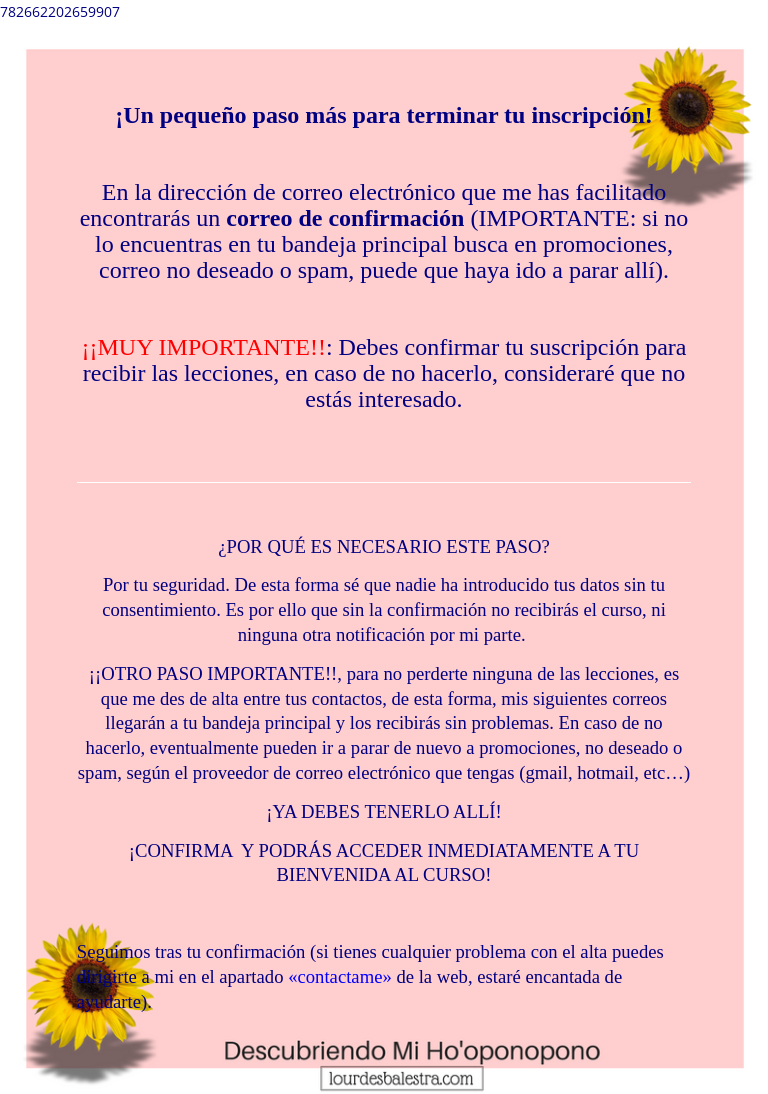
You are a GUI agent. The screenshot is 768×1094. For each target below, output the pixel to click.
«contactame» (340, 976)
